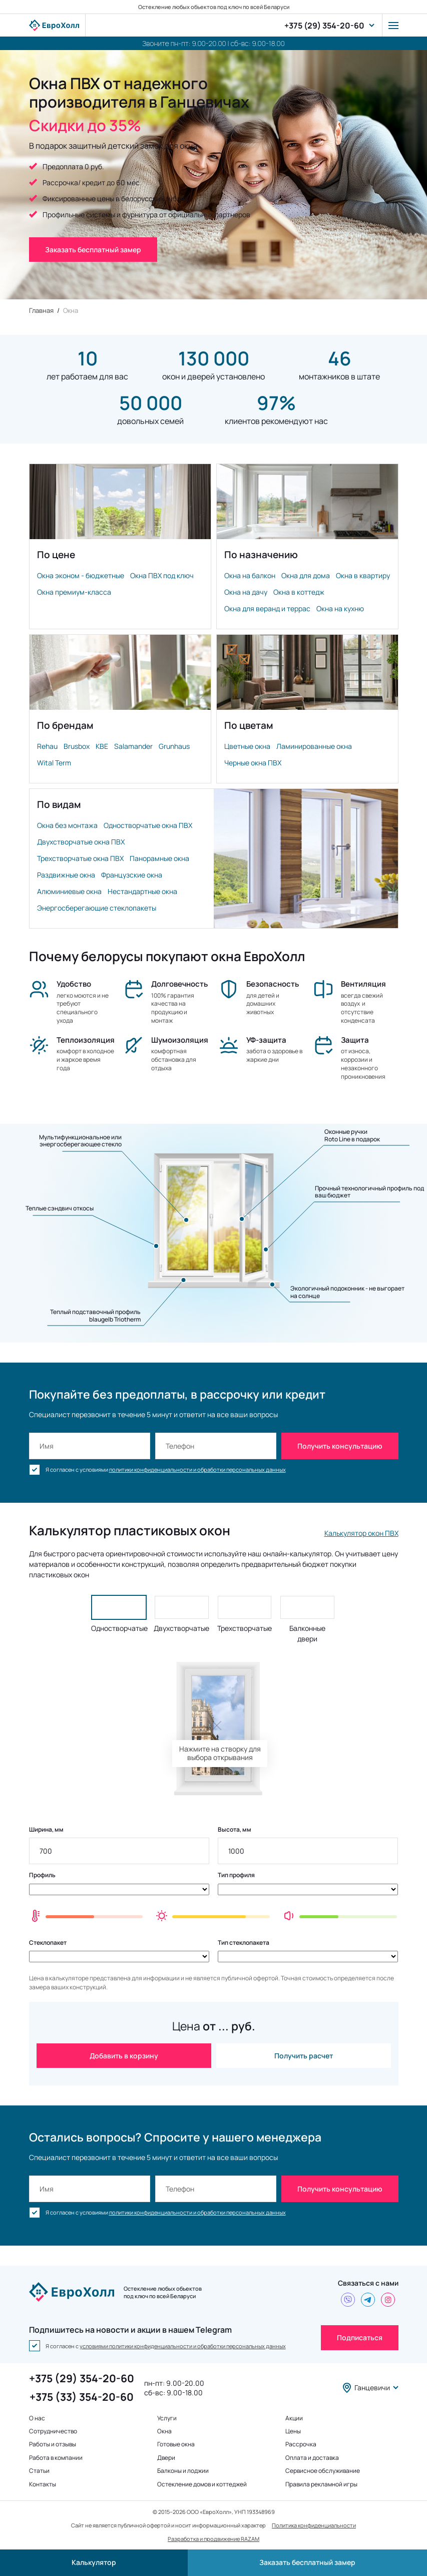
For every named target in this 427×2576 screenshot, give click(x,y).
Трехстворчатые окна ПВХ (80, 858)
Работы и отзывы (52, 2444)
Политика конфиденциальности (314, 2525)
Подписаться (359, 2337)
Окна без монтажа (67, 825)
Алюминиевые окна (69, 891)
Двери (166, 2458)
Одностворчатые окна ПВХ (148, 825)
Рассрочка (300, 2444)
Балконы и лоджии (183, 2471)
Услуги (167, 2418)
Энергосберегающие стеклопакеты (96, 908)
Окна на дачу (245, 592)
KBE (102, 746)
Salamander (133, 746)
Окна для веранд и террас (267, 608)
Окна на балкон (249, 575)
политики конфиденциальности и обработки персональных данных (197, 1469)
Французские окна (131, 875)
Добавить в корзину (124, 2055)
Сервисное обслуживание (322, 2471)
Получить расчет (303, 2055)
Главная (41, 310)
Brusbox (77, 746)
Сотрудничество (53, 2431)
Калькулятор (94, 2562)
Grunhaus (174, 746)
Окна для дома (305, 575)
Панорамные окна (159, 858)
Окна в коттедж (298, 592)
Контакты (42, 2484)
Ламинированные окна (314, 746)
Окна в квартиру (363, 575)
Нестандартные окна (142, 891)
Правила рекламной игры (321, 2484)
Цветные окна (247, 746)
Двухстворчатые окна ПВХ (81, 841)
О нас (37, 2418)
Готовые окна (176, 2444)
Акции (294, 2418)
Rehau (47, 746)
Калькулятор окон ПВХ (361, 1533)
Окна (164, 2431)
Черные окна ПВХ (252, 762)
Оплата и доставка (312, 2458)
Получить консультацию (339, 1446)
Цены (293, 2431)
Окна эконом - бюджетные (80, 575)
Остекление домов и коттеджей (202, 2484)
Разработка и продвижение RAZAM (213, 2538)
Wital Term (54, 762)
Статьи (39, 2471)
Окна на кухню (340, 608)
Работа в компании (56, 2458)
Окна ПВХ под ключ (162, 575)
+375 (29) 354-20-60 (324, 25)
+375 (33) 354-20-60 (82, 2397)
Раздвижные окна (66, 875)
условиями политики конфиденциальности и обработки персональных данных (183, 2346)
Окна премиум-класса (74, 592)
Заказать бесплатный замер (307, 2562)
